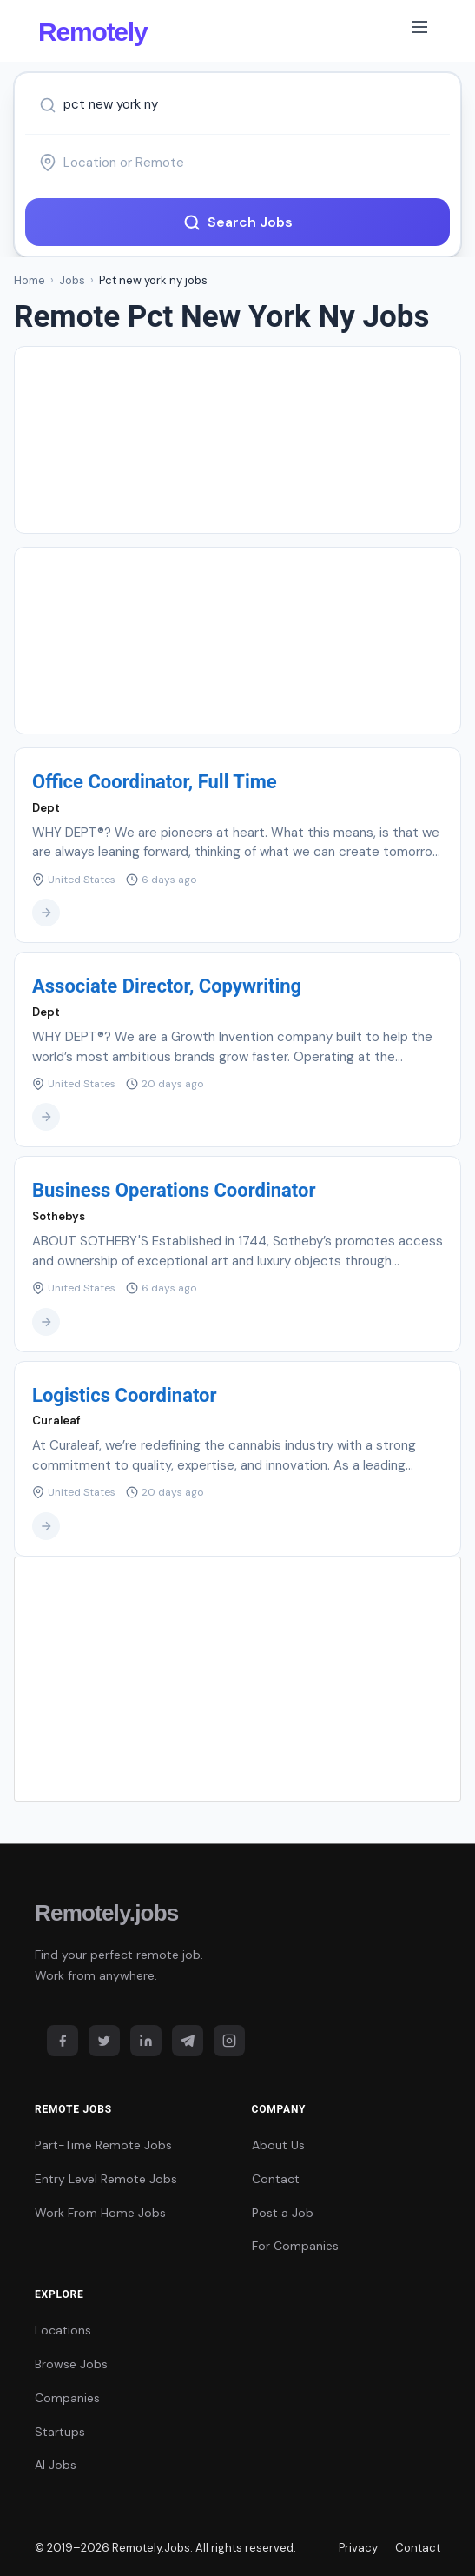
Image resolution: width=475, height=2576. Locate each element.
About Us (278, 2145)
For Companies (295, 2246)
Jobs (72, 280)
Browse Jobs (71, 2364)
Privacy (358, 2547)
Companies (67, 2398)
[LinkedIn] (146, 2040)
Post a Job (282, 2213)
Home (29, 280)
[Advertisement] (237, 440)
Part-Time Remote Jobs (103, 2145)
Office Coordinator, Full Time (154, 782)
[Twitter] (104, 2040)
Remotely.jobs (106, 1913)
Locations (63, 2330)
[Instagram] (229, 2040)
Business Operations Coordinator (173, 1190)
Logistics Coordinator (124, 1395)
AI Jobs (55, 2465)
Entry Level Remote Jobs (106, 2179)
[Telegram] (187, 2040)
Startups (60, 2432)
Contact (276, 2179)
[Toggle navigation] (419, 30)
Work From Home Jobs (100, 2213)
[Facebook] (62, 2040)
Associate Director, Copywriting (166, 986)
